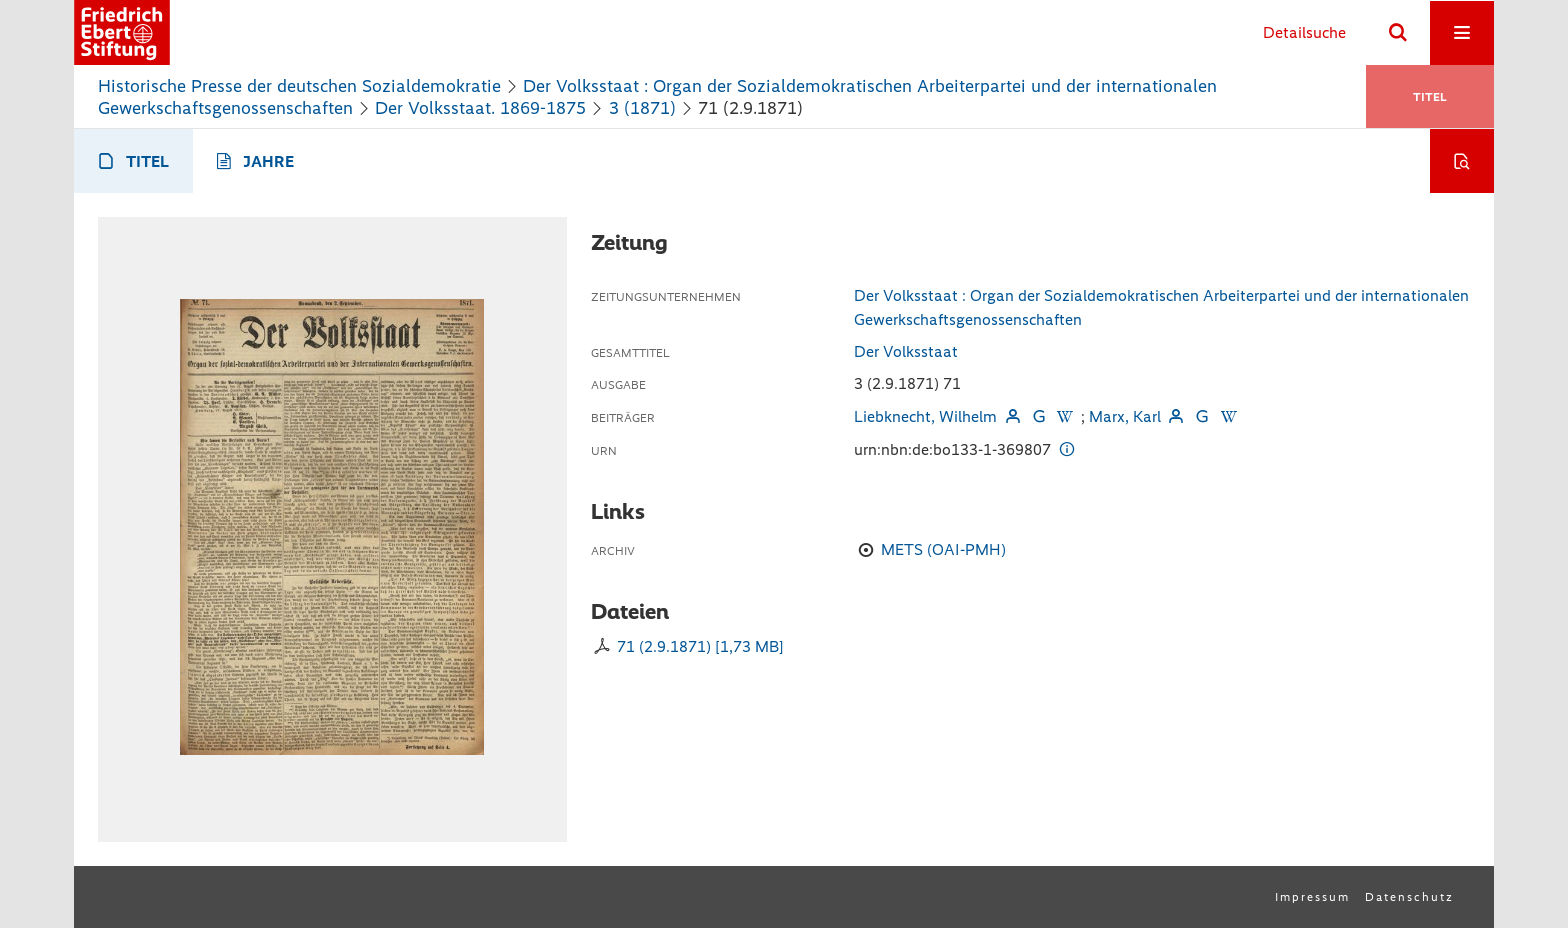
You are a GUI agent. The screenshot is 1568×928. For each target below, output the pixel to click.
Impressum (1312, 897)
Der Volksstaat (906, 351)
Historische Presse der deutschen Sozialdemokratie (299, 86)
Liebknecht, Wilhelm (925, 416)
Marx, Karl (1125, 416)
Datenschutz (1409, 897)
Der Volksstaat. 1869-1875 (480, 108)
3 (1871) (642, 108)
